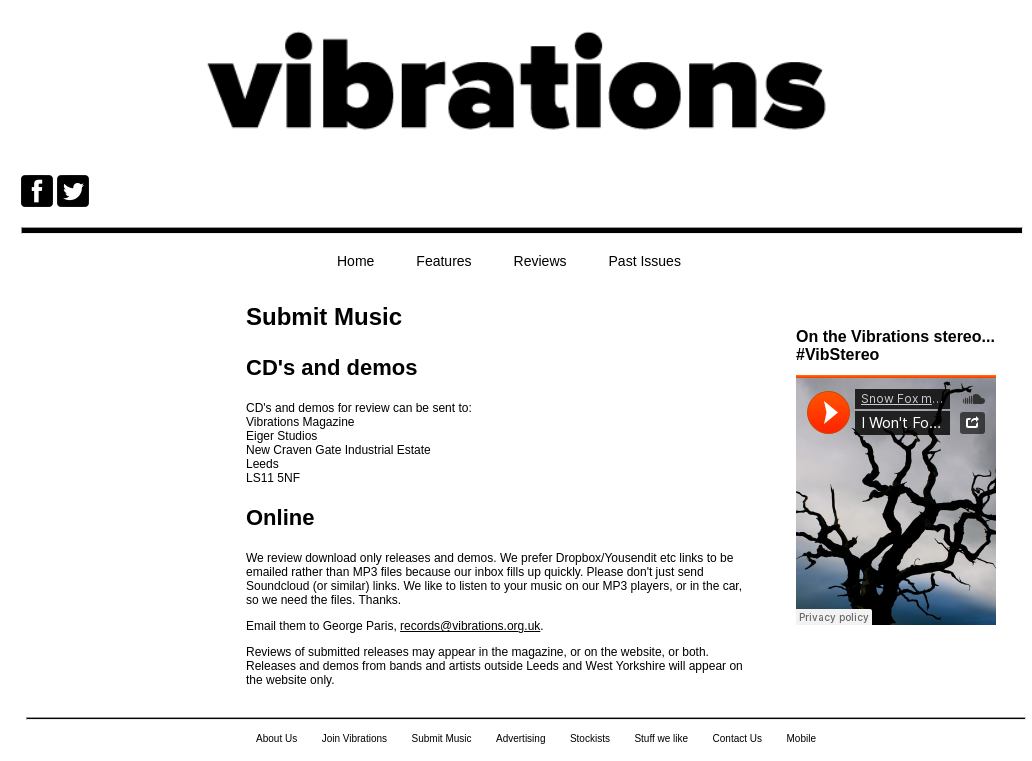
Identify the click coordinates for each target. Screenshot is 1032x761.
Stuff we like (661, 738)
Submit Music (442, 738)
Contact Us (737, 738)
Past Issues (645, 261)
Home (355, 261)
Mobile (800, 738)
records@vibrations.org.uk (470, 626)
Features (443, 261)
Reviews (540, 261)
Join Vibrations (354, 738)
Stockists (590, 738)
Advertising (520, 738)
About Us (276, 738)
